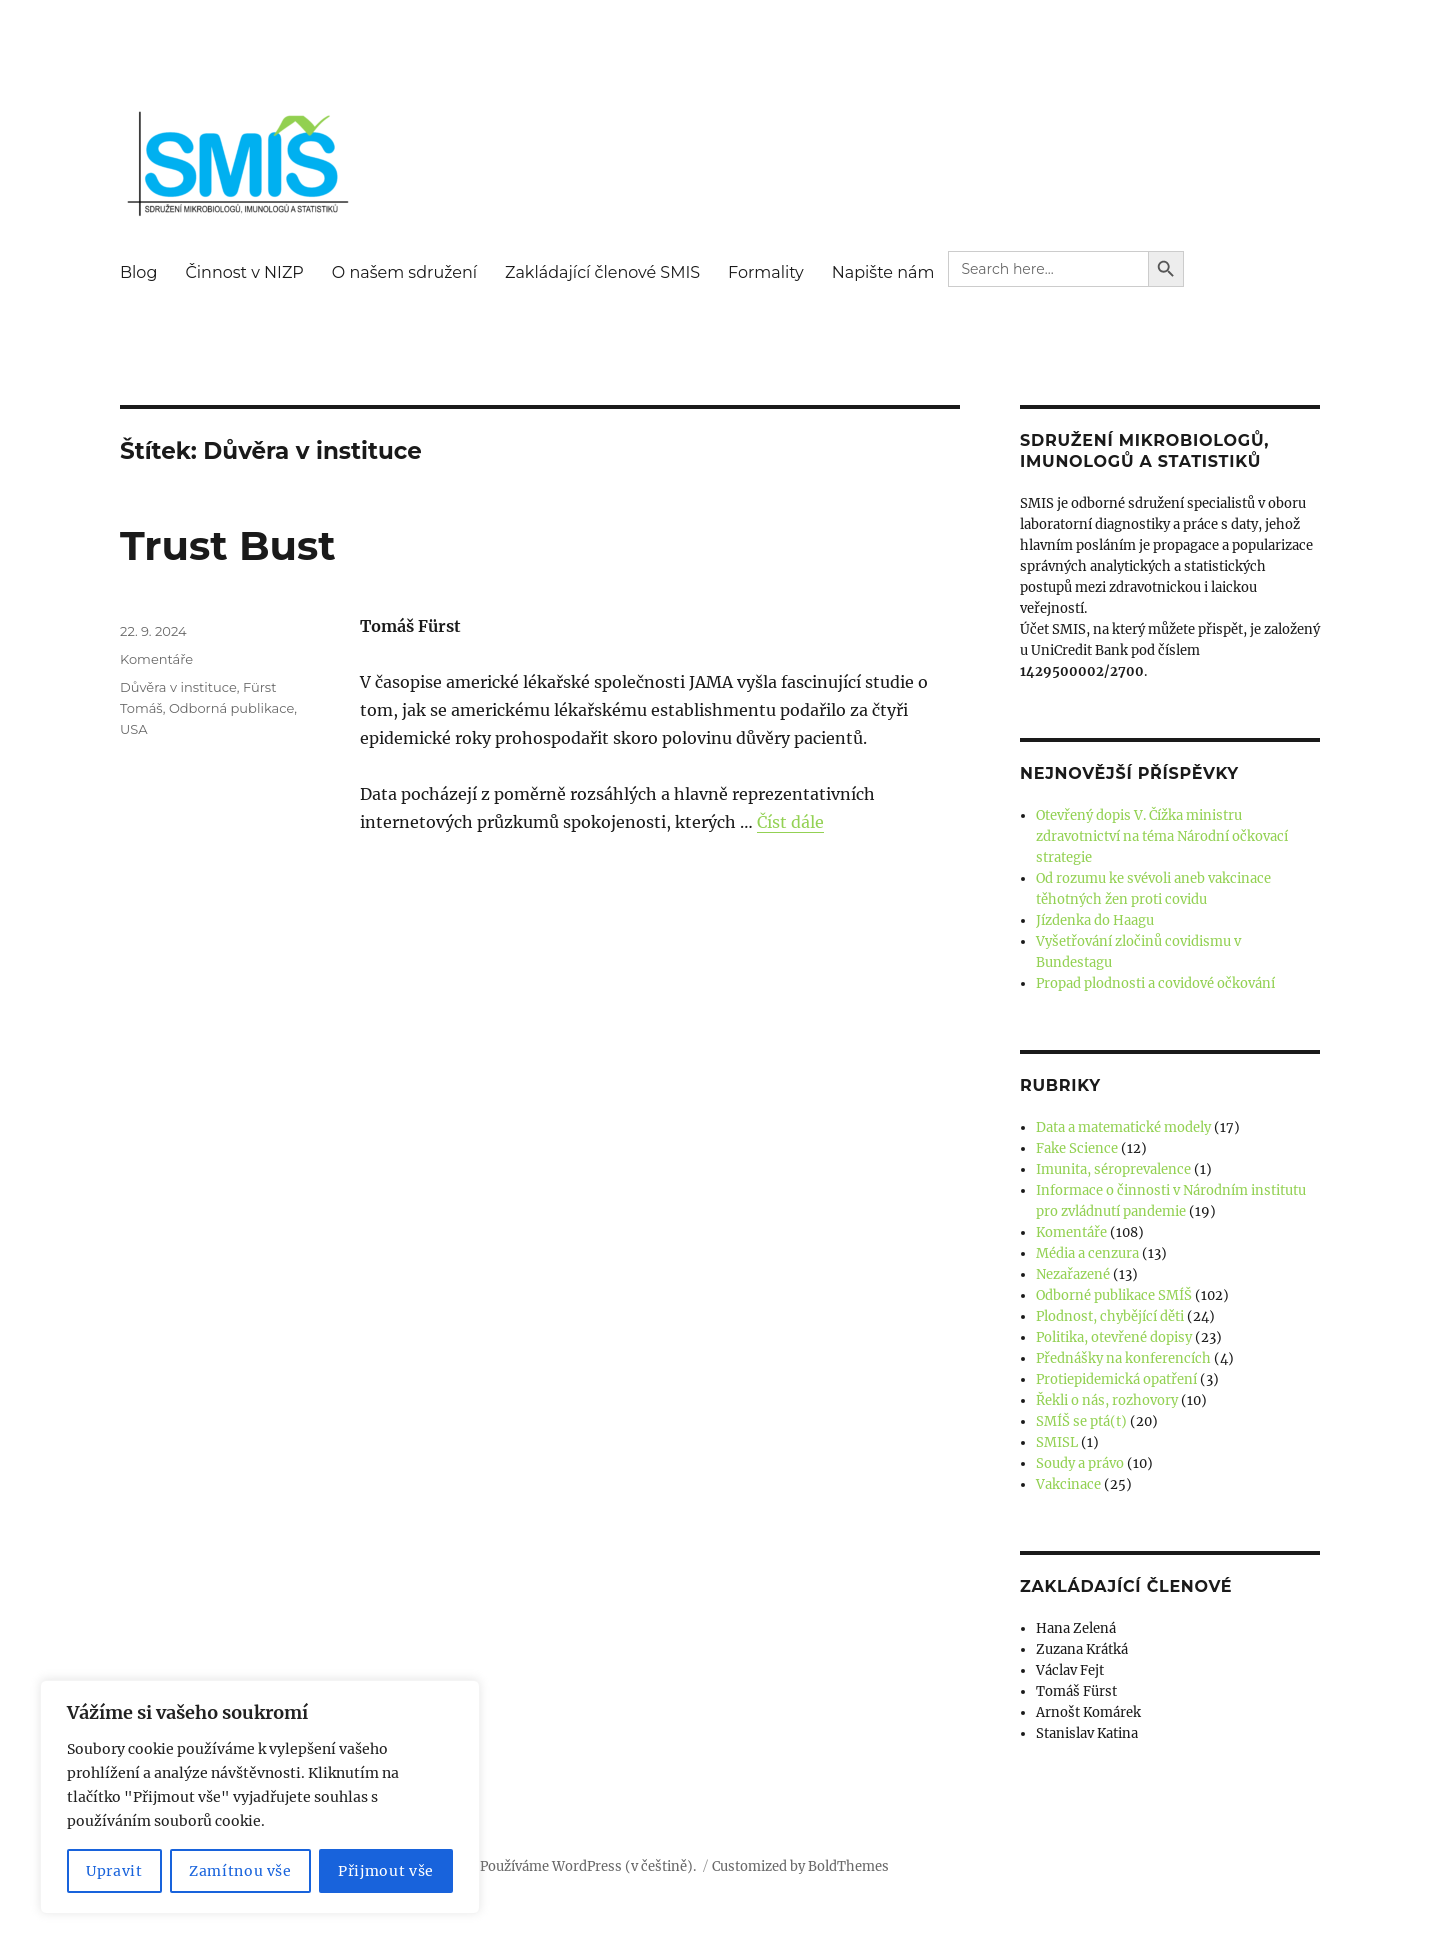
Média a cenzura (1087, 1253)
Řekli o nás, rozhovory (1107, 1400)
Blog (138, 272)
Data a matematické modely (1123, 1127)
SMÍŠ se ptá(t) (1081, 1421)
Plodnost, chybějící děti (1110, 1316)
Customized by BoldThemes (800, 1866)
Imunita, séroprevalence (1113, 1169)
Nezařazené (1073, 1274)
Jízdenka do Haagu (1095, 920)
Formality (766, 272)
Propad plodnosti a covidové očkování (1155, 983)
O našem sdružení (404, 272)
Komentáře (156, 659)
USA (134, 729)
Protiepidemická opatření (1116, 1379)
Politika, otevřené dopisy (1114, 1337)
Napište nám (883, 272)
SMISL (1057, 1442)
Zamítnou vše (240, 1871)
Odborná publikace (231, 708)
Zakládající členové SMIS (602, 272)
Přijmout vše (386, 1871)
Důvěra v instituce (178, 687)
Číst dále (790, 822)
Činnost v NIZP (244, 272)
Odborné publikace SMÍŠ (1114, 1295)
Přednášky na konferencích (1123, 1358)
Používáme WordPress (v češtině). (588, 1866)
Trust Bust (228, 545)
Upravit (114, 1871)
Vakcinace (1068, 1484)
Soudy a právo (1080, 1463)
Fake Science (1077, 1148)
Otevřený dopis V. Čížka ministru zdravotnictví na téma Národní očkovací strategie (1162, 836)
